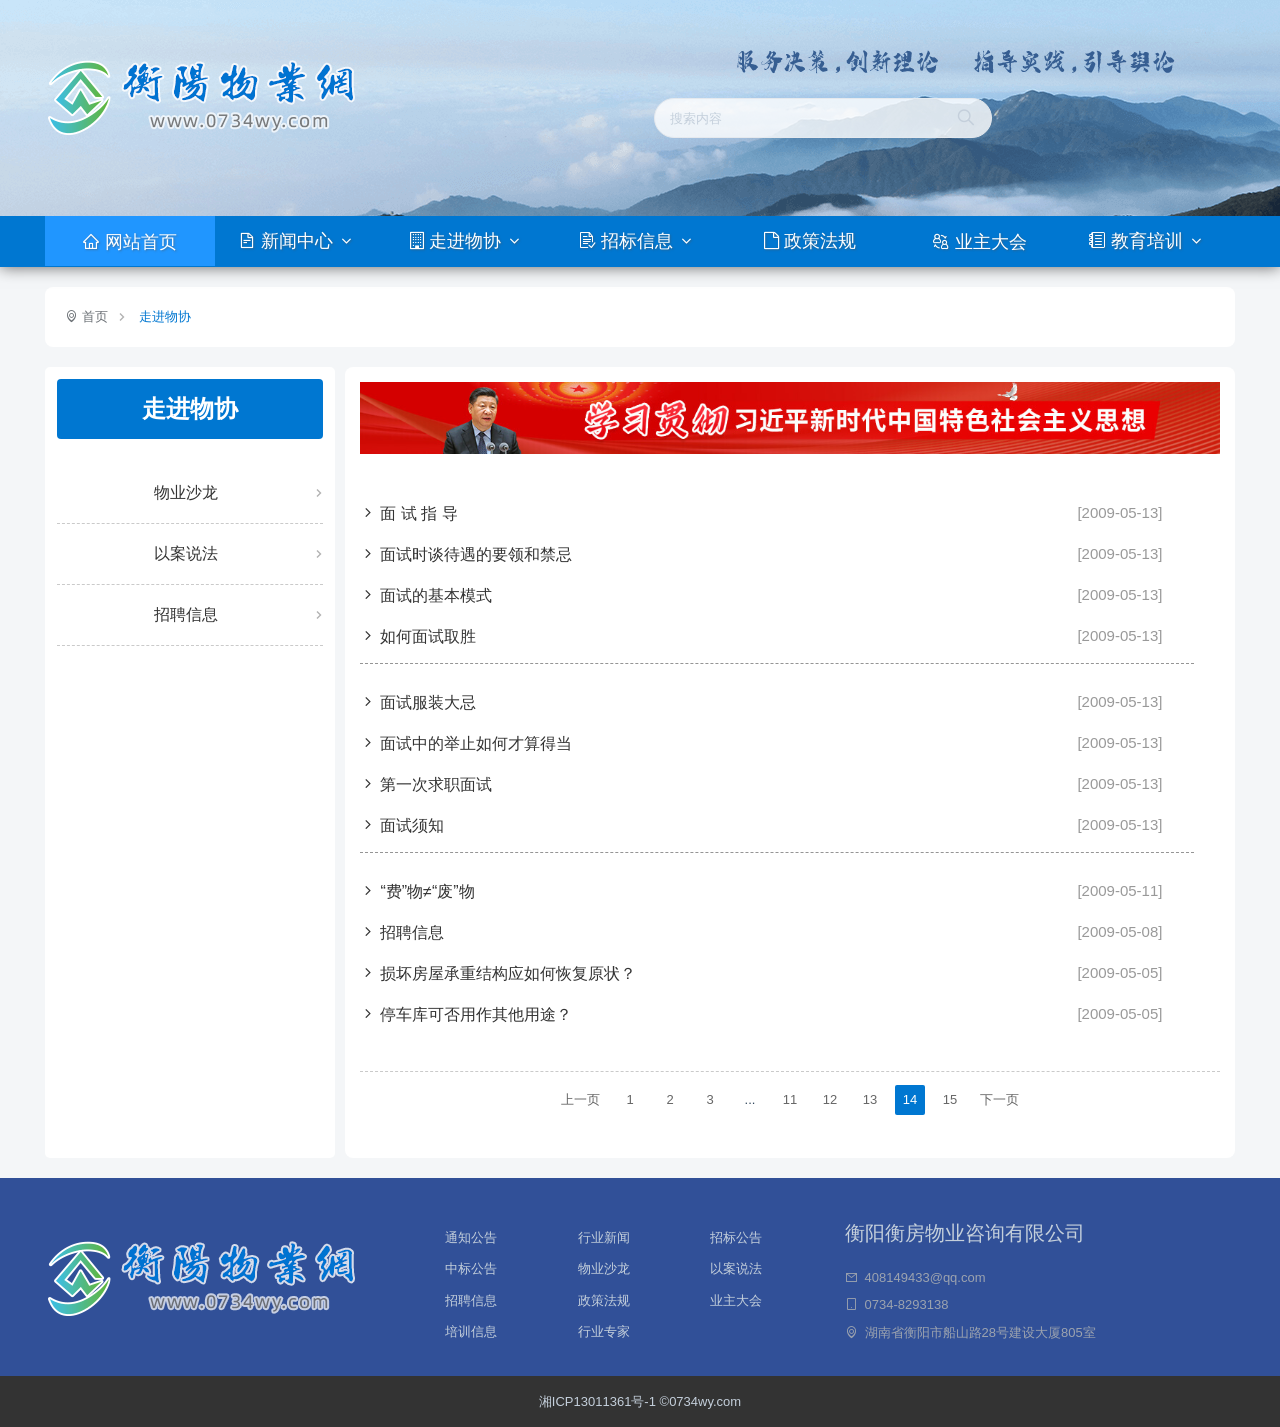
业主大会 (979, 242)
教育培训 (1138, 241)
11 (790, 1099)
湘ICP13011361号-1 (599, 1401)
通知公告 (471, 1235)
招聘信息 (186, 614)
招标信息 (628, 241)
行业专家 (604, 1331)
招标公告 (736, 1235)
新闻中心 (288, 241)
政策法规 (810, 241)
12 (830, 1099)
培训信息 (471, 1331)
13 (870, 1099)
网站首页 (129, 242)
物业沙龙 (186, 492)
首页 (93, 316)
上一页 (580, 1099)
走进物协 (458, 241)
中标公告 (471, 1266)
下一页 (999, 1099)
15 (950, 1099)
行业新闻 (604, 1235)
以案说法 (186, 553)
